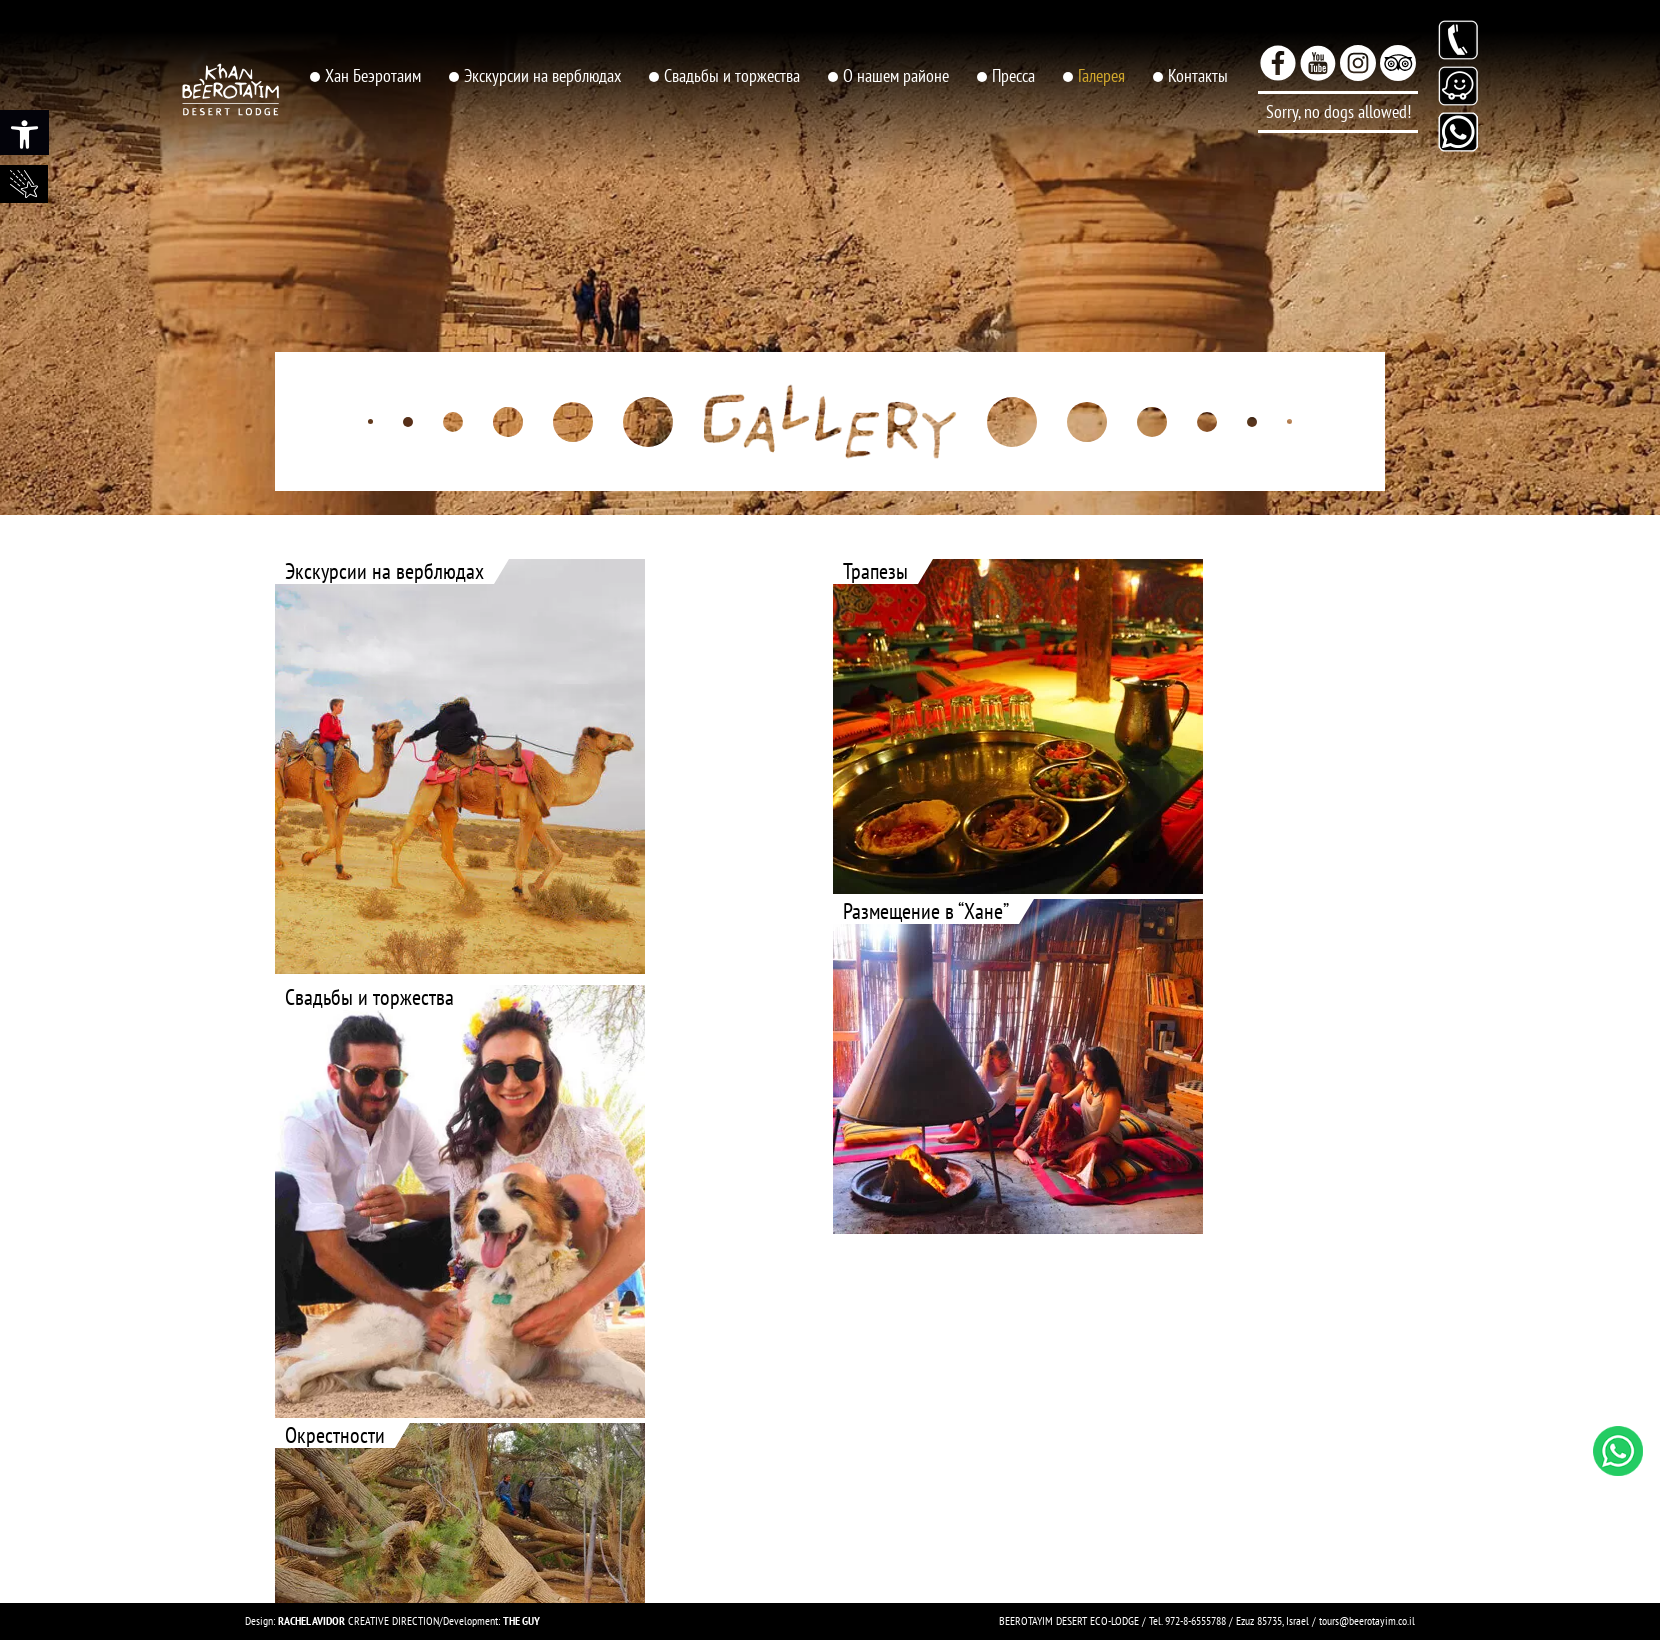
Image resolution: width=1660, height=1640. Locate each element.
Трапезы (875, 571)
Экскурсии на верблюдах (542, 75)
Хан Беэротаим (373, 75)
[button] (24, 132)
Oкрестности (335, 1435)
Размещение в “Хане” (926, 911)
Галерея (1101, 75)
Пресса (1013, 75)
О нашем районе (896, 75)
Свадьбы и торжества (732, 75)
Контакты (1198, 75)
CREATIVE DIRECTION (358, 1620)
